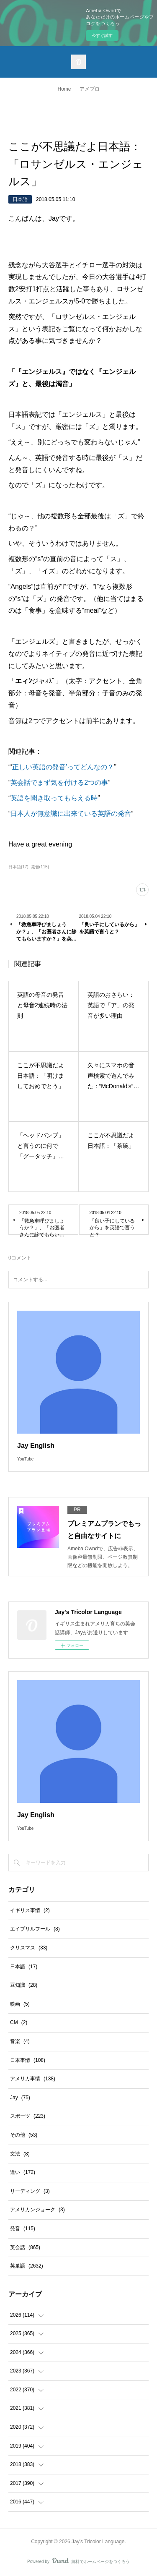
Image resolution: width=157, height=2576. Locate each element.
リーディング (30, 2191)
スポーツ (27, 2116)
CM (18, 2022)
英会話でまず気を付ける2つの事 (59, 782)
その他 (23, 2135)
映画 (20, 2004)
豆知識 (23, 1985)
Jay (20, 2098)
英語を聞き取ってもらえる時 (54, 798)
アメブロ (90, 89)
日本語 (20, 199)
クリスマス (28, 1948)
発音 (22, 2228)
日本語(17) (18, 867)
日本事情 (27, 2060)
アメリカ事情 (32, 2079)
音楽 (20, 2041)
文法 (20, 2154)
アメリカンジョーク (37, 2210)
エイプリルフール (35, 1929)
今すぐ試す (102, 35)
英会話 (25, 2247)
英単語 (26, 2266)
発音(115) (40, 867)
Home (64, 89)
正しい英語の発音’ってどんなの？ (63, 767)
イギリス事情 (30, 1910)
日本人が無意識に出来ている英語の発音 (70, 813)
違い (22, 2172)
